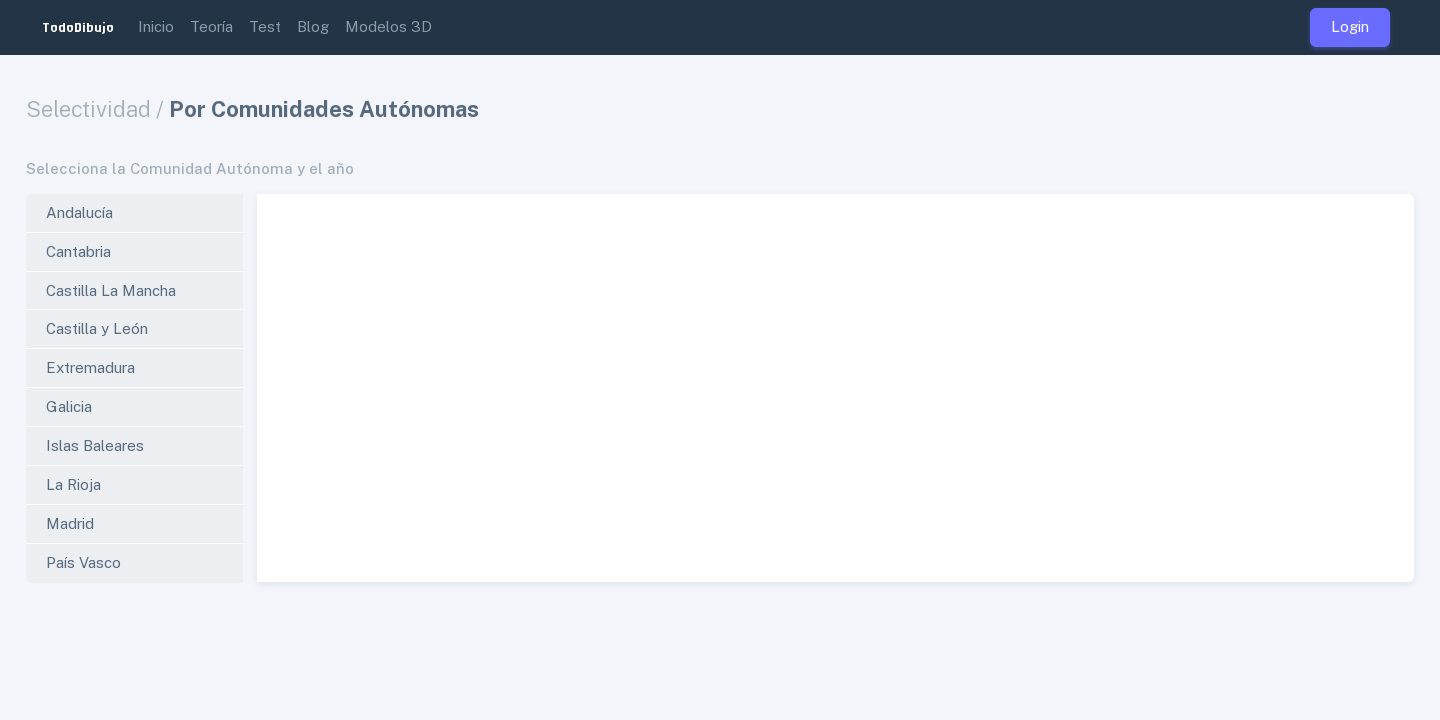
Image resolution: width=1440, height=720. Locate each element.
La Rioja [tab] (73, 484)
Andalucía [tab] (79, 212)
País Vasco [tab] (83, 562)
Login (1350, 26)
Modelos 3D (388, 26)
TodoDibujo (78, 27)
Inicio (156, 26)
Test (265, 26)
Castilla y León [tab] (97, 328)
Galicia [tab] (69, 406)
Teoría (211, 26)
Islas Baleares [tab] (95, 445)
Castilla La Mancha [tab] (111, 290)
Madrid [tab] (70, 523)
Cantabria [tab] (78, 251)
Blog (313, 26)
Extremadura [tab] (90, 367)
